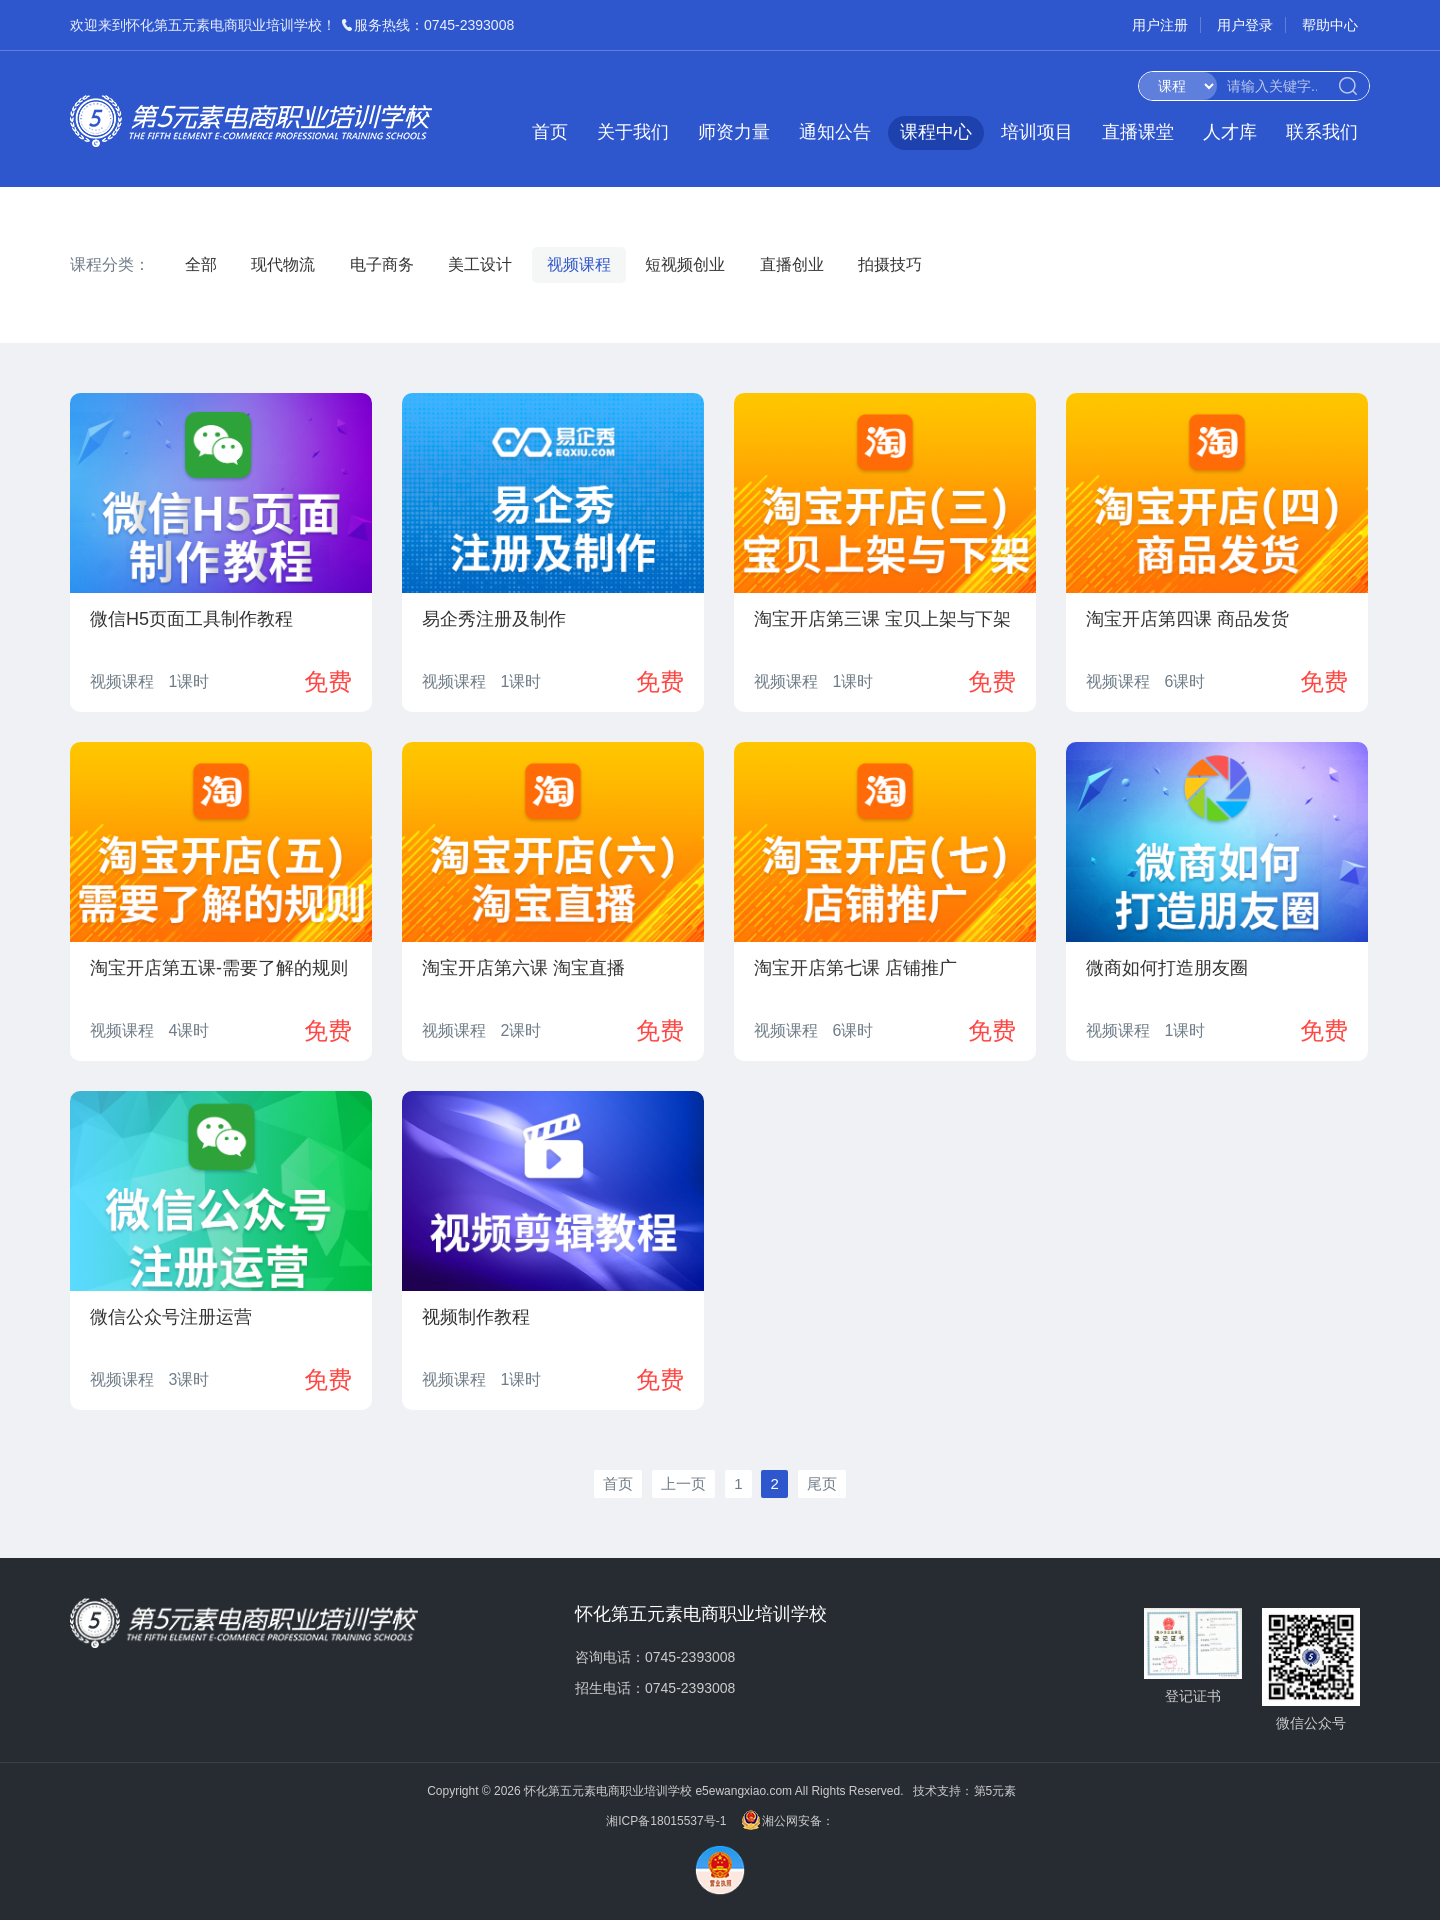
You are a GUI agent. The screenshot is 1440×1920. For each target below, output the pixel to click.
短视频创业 (685, 264)
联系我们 (1322, 132)
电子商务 (382, 264)
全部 (201, 264)
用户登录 (1245, 25)
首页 (550, 132)
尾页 (822, 1483)
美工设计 (480, 264)
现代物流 (283, 264)
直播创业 (792, 264)
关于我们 (633, 132)
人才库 (1230, 132)
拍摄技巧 (890, 264)
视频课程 (579, 264)
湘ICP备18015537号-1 (666, 1822)
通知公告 (835, 132)
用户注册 (1160, 25)
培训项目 (1037, 132)
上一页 (683, 1483)
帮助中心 (1330, 25)
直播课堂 (1138, 132)
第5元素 (995, 1791)
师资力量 (734, 132)
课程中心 (936, 132)
